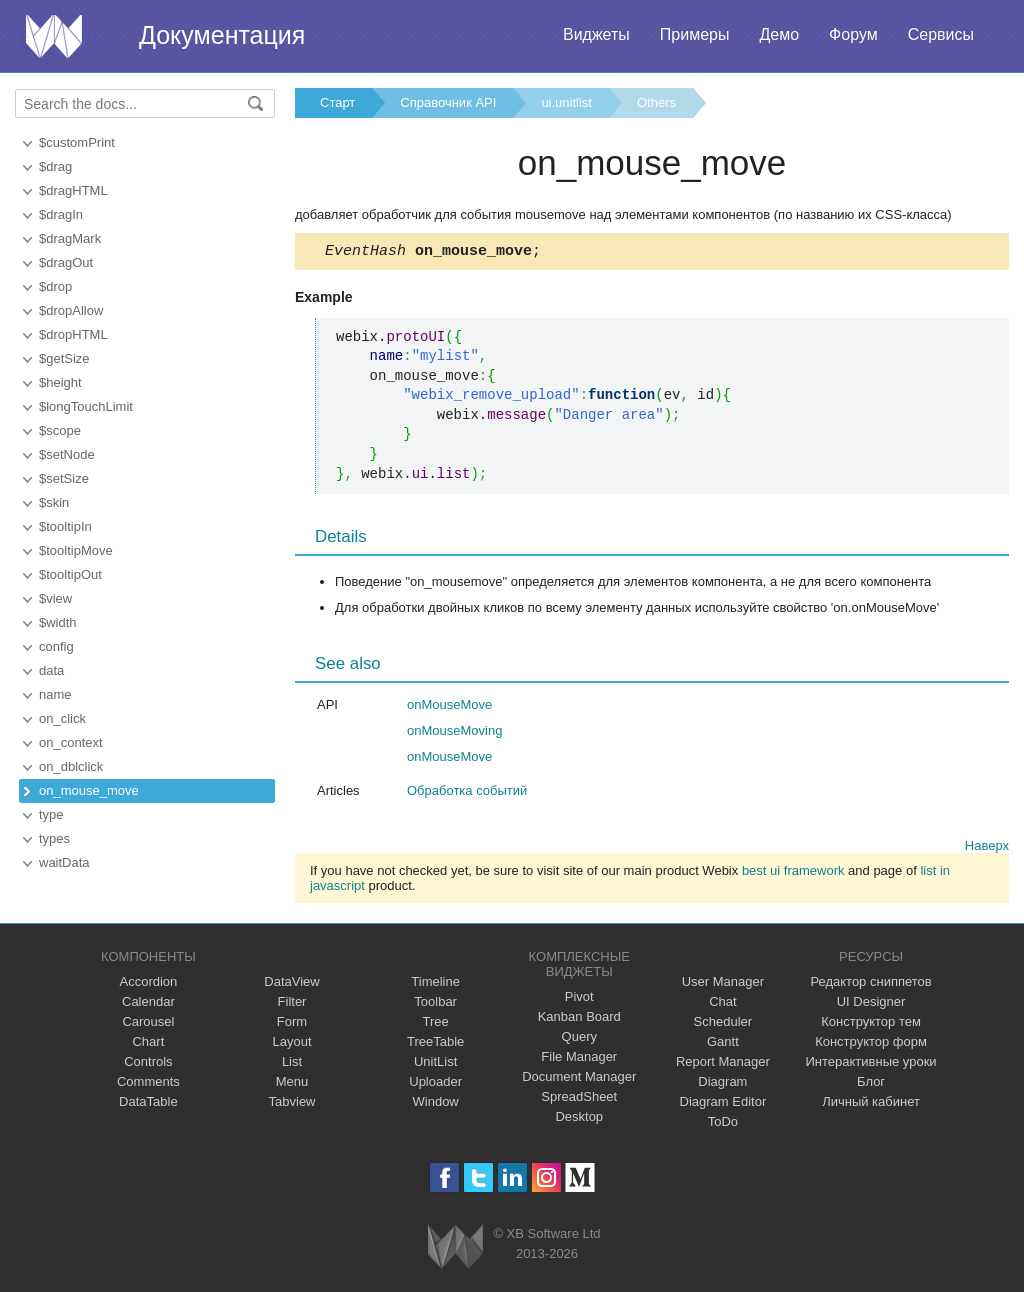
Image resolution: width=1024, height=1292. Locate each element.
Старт (337, 102)
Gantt (723, 1044)
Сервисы (941, 34)
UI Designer (871, 1004)
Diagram (722, 1084)
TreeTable (435, 1044)
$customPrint (77, 142)
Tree (436, 1024)
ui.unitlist (566, 102)
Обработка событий (467, 793)
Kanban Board (579, 1019)
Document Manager (579, 1079)
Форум (853, 34)
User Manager (723, 984)
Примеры (695, 34)
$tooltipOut (70, 574)
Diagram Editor (723, 1104)
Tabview (292, 1104)
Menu (292, 1084)
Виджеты (596, 34)
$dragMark (70, 238)
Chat (722, 1004)
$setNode (67, 454)
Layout (291, 1044)
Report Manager (723, 1064)
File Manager (579, 1059)
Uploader (435, 1084)
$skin (54, 502)
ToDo (723, 1124)
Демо (779, 34)
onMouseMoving (454, 733)
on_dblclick (71, 766)
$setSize (64, 478)
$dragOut (66, 262)
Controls (148, 1064)
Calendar (148, 1004)
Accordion (148, 984)
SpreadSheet (579, 1099)
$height (60, 382)
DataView (291, 984)
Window (436, 1104)
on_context (71, 742)
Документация (222, 35)
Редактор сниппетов (870, 984)
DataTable (148, 1104)
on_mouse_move (89, 790)
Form (292, 1024)
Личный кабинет (871, 1104)
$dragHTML (73, 190)
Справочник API (448, 102)
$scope (60, 430)
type (51, 814)
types (54, 838)
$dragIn (61, 214)
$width (58, 622)
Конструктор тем (871, 1024)
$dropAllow (71, 310)
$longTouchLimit (86, 406)
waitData (64, 862)
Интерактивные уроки (871, 1064)
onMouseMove (449, 707)
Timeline (435, 984)
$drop (55, 286)
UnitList (435, 1064)
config (56, 646)
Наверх (987, 848)
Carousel (148, 1024)
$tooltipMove (76, 550)
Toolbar (435, 1004)
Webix (455, 1249)
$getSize (64, 358)
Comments (148, 1084)
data (51, 670)
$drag (55, 166)
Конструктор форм (871, 1044)
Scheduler (723, 1024)
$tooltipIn (65, 526)
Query (579, 1039)
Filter (292, 1004)
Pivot (579, 999)
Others (656, 102)
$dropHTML (73, 334)
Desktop (579, 1119)
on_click (62, 718)
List (292, 1064)
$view (55, 598)
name (55, 694)
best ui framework (793, 873)
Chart (148, 1044)
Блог (871, 1084)
